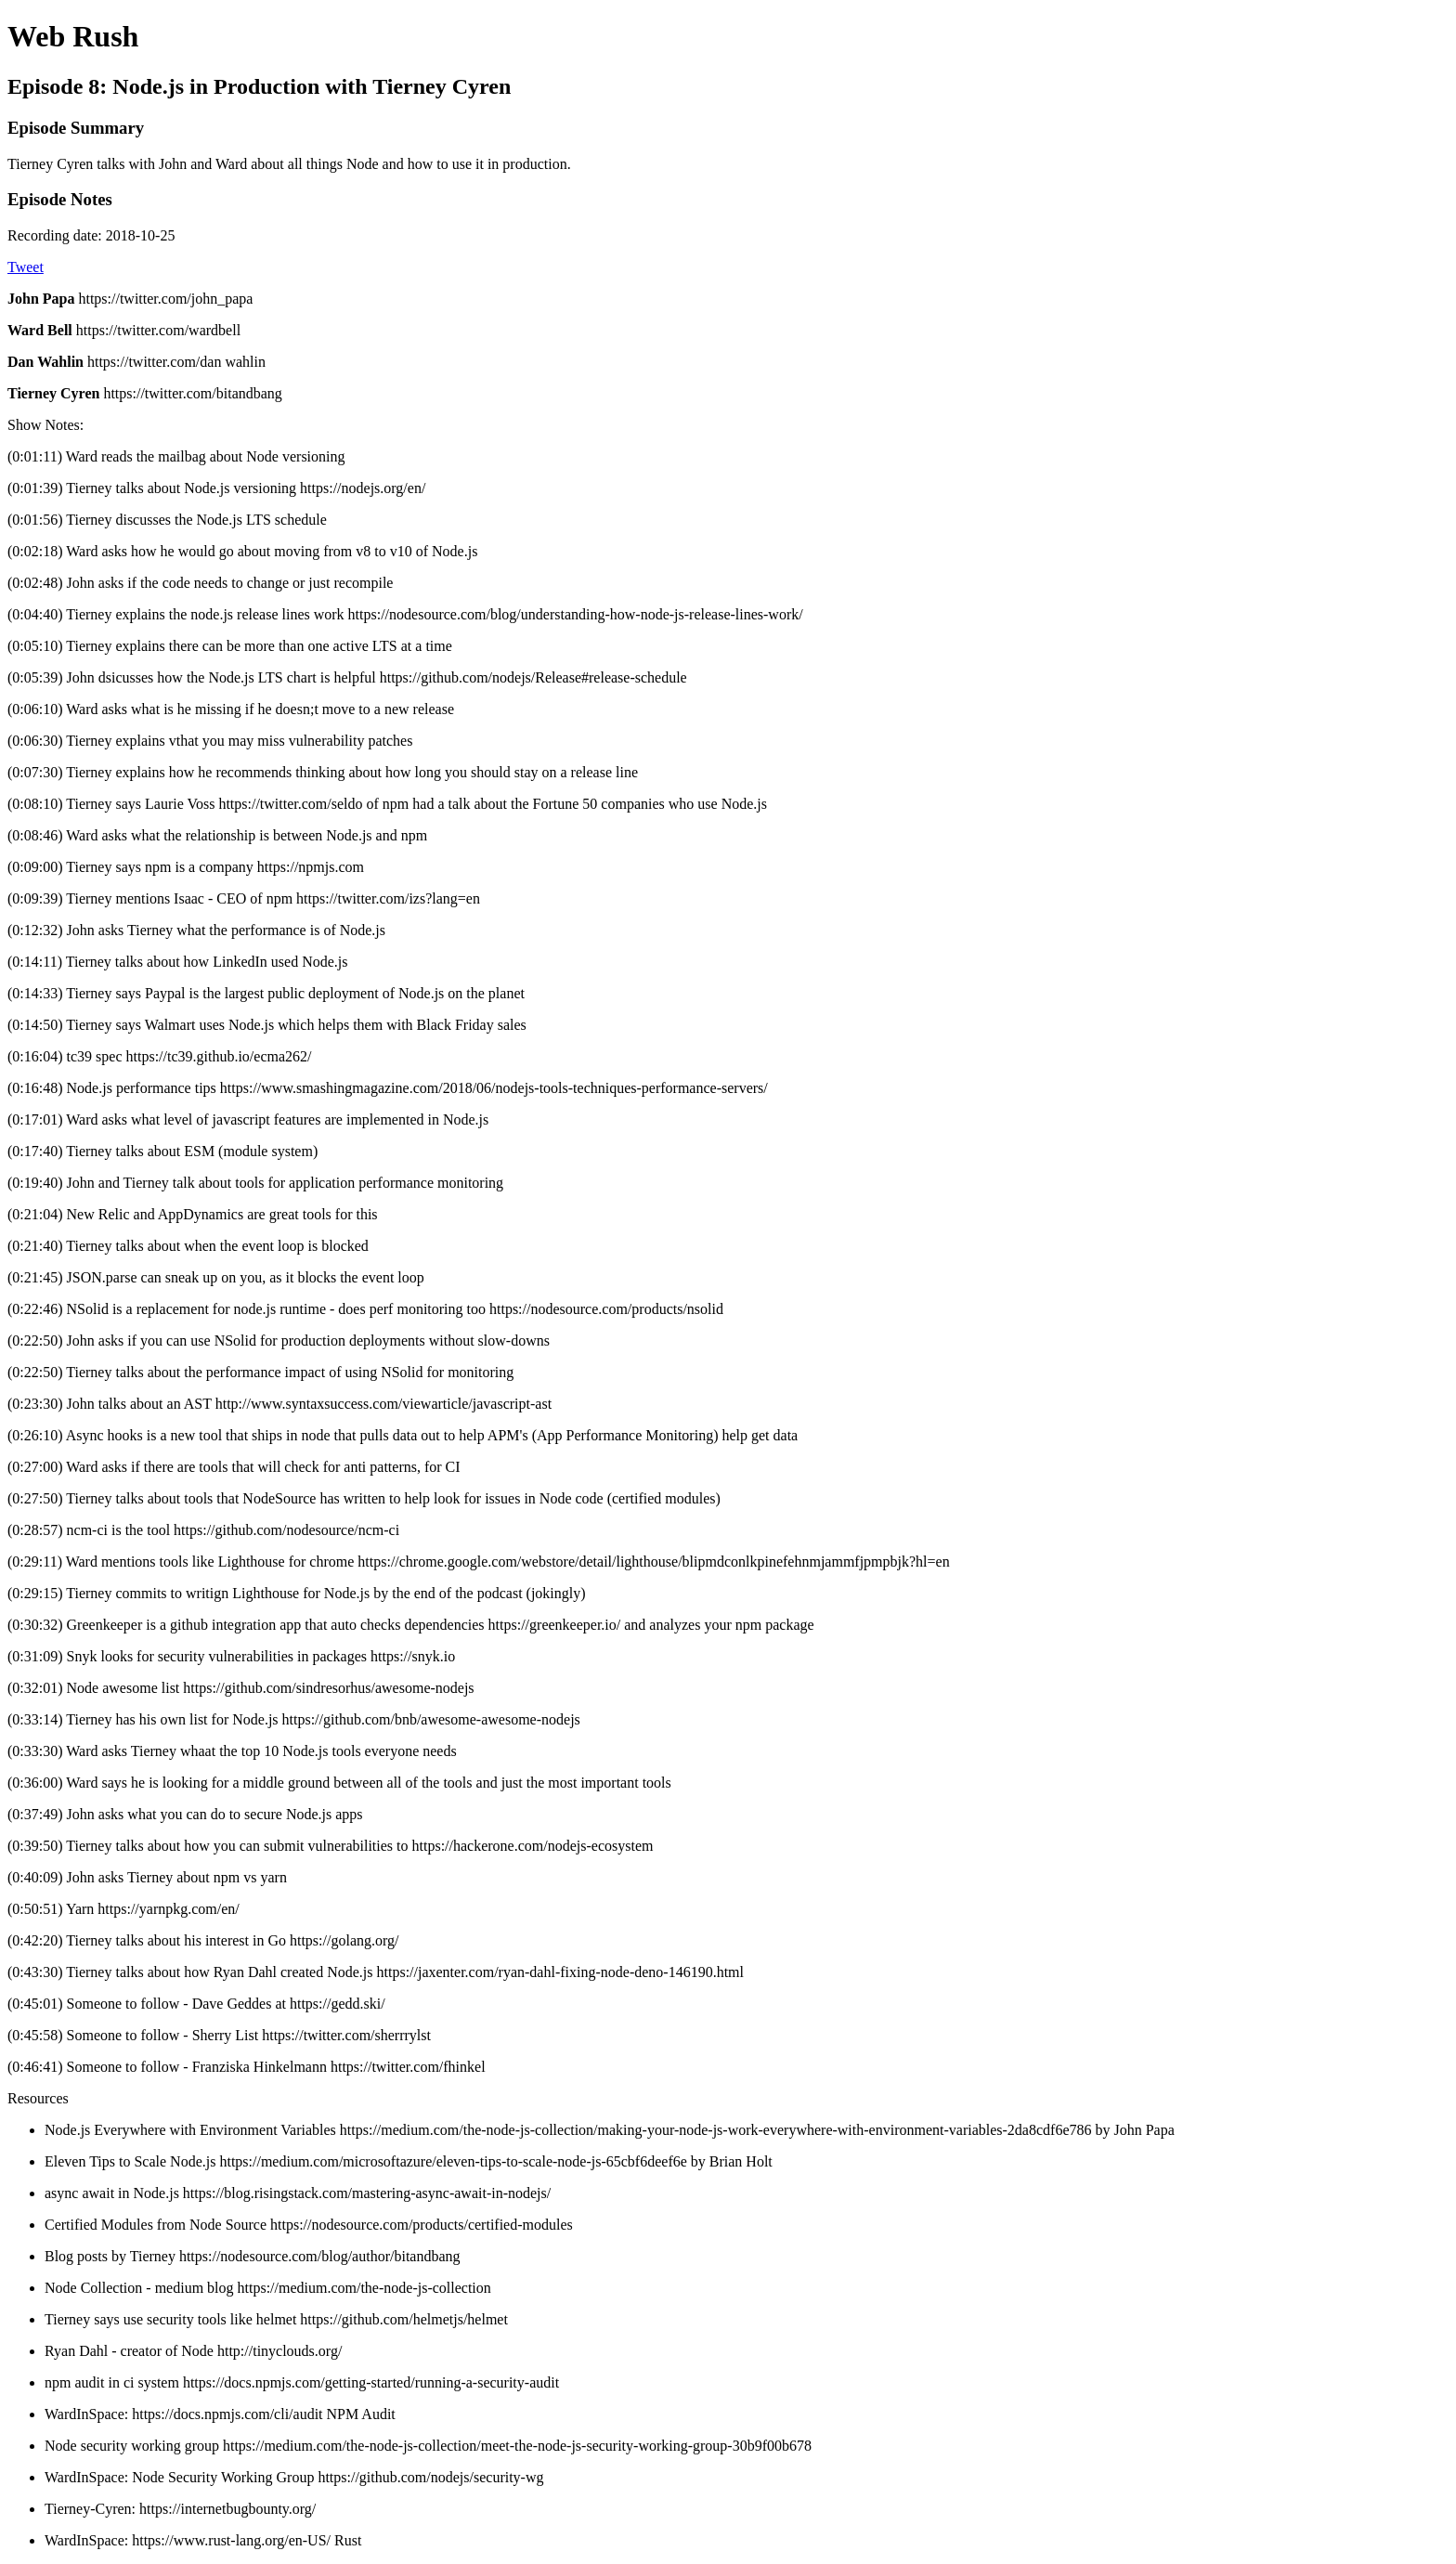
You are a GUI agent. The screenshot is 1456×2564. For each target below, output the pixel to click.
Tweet (25, 267)
